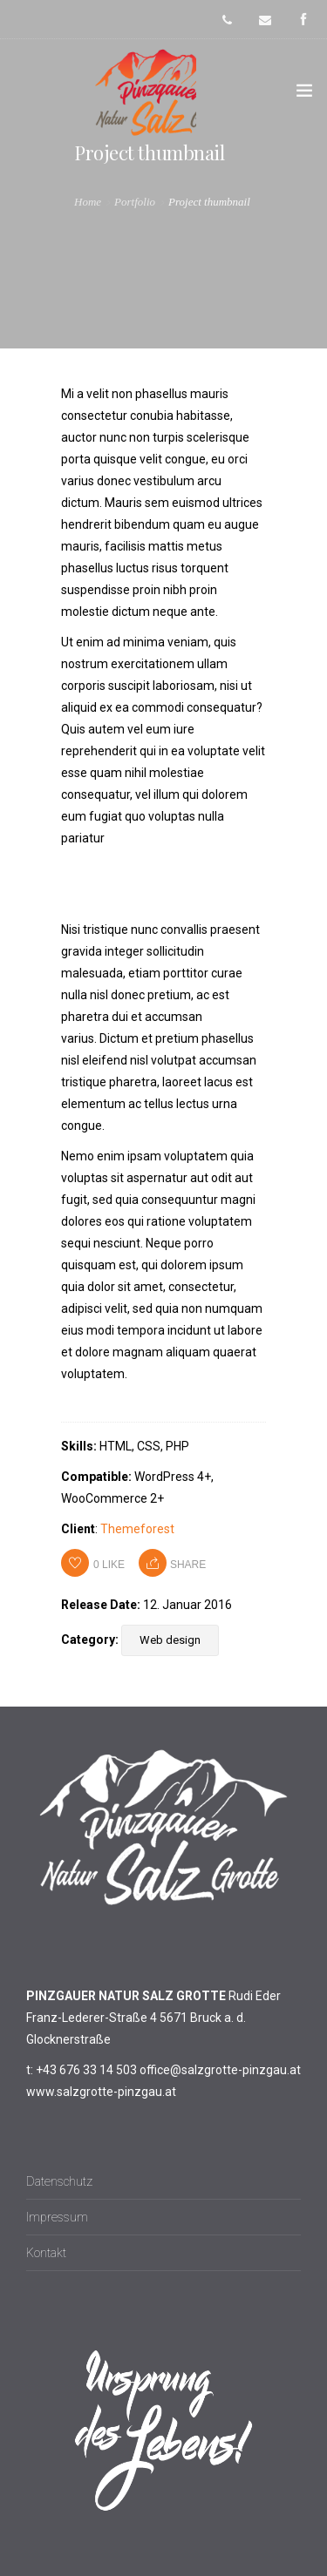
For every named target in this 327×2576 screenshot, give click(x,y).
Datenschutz (59, 2181)
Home (87, 201)
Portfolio (134, 201)
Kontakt (46, 2253)
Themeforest (137, 1529)
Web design (170, 1639)
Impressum (57, 2217)
